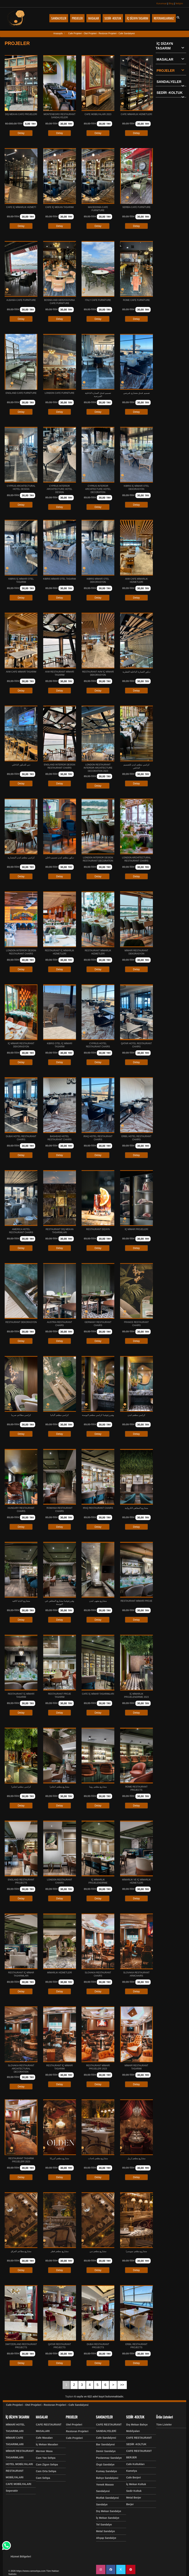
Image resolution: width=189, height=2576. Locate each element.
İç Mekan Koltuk (136, 2484)
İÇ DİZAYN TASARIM (171, 46)
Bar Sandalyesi (105, 2444)
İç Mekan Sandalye (107, 2517)
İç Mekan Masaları (47, 2444)
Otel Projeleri (74, 2424)
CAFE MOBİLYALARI (18, 2484)
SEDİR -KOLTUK (171, 93)
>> (122, 2385)
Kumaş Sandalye (106, 2471)
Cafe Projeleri (74, 2437)
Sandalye (101, 2504)
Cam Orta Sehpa (46, 2471)
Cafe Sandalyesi (106, 2437)
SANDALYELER (171, 82)
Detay (21, 133)
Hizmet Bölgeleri (21, 2556)
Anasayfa (58, 33)
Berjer (130, 2504)
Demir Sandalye (106, 2451)
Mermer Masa (44, 2451)
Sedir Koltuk (134, 2490)
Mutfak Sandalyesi (107, 2497)
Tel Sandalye (104, 2524)
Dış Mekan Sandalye (108, 2511)
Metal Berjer (133, 2497)
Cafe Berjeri (133, 2477)
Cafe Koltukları (135, 2464)
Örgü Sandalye (105, 2464)
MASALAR (171, 59)
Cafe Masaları (44, 2437)
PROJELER (171, 70)
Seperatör (12, 2490)
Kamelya (131, 2470)
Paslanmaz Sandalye (109, 2457)
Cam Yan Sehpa (45, 2457)
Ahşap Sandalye (106, 2537)
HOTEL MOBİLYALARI (19, 2464)
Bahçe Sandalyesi (107, 2477)
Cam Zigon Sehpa (47, 2464)
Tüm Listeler (164, 2424)
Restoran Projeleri (77, 2431)
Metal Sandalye (105, 2531)
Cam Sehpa (43, 2477)
